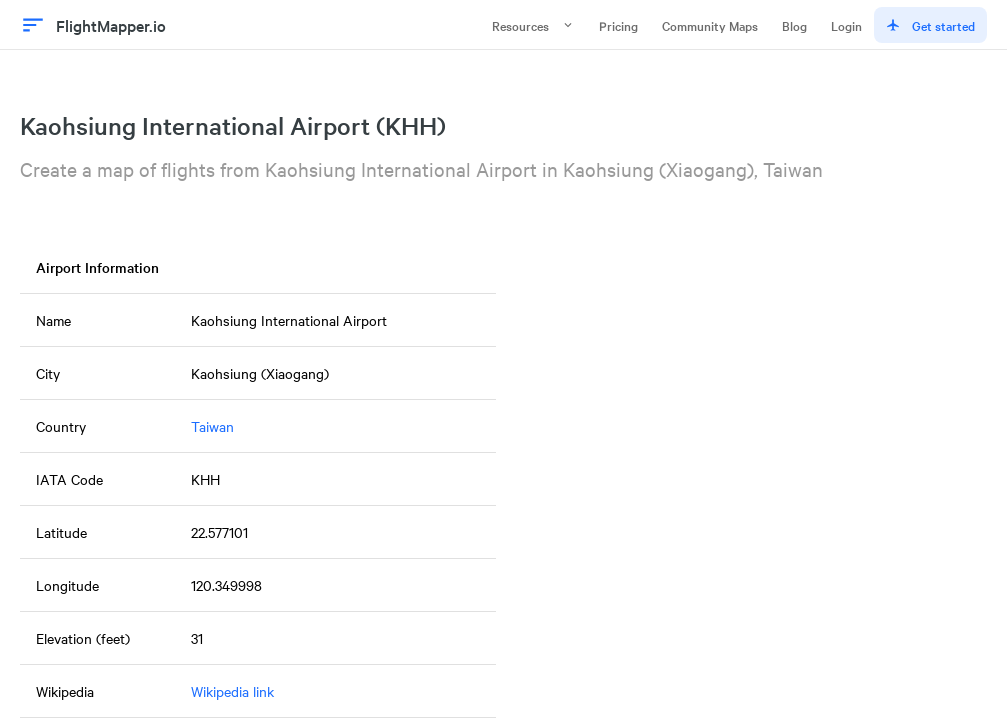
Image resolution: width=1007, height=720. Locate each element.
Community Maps (710, 25)
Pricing (618, 25)
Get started (930, 25)
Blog (794, 25)
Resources (533, 25)
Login (846, 25)
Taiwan (212, 426)
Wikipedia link (232, 691)
